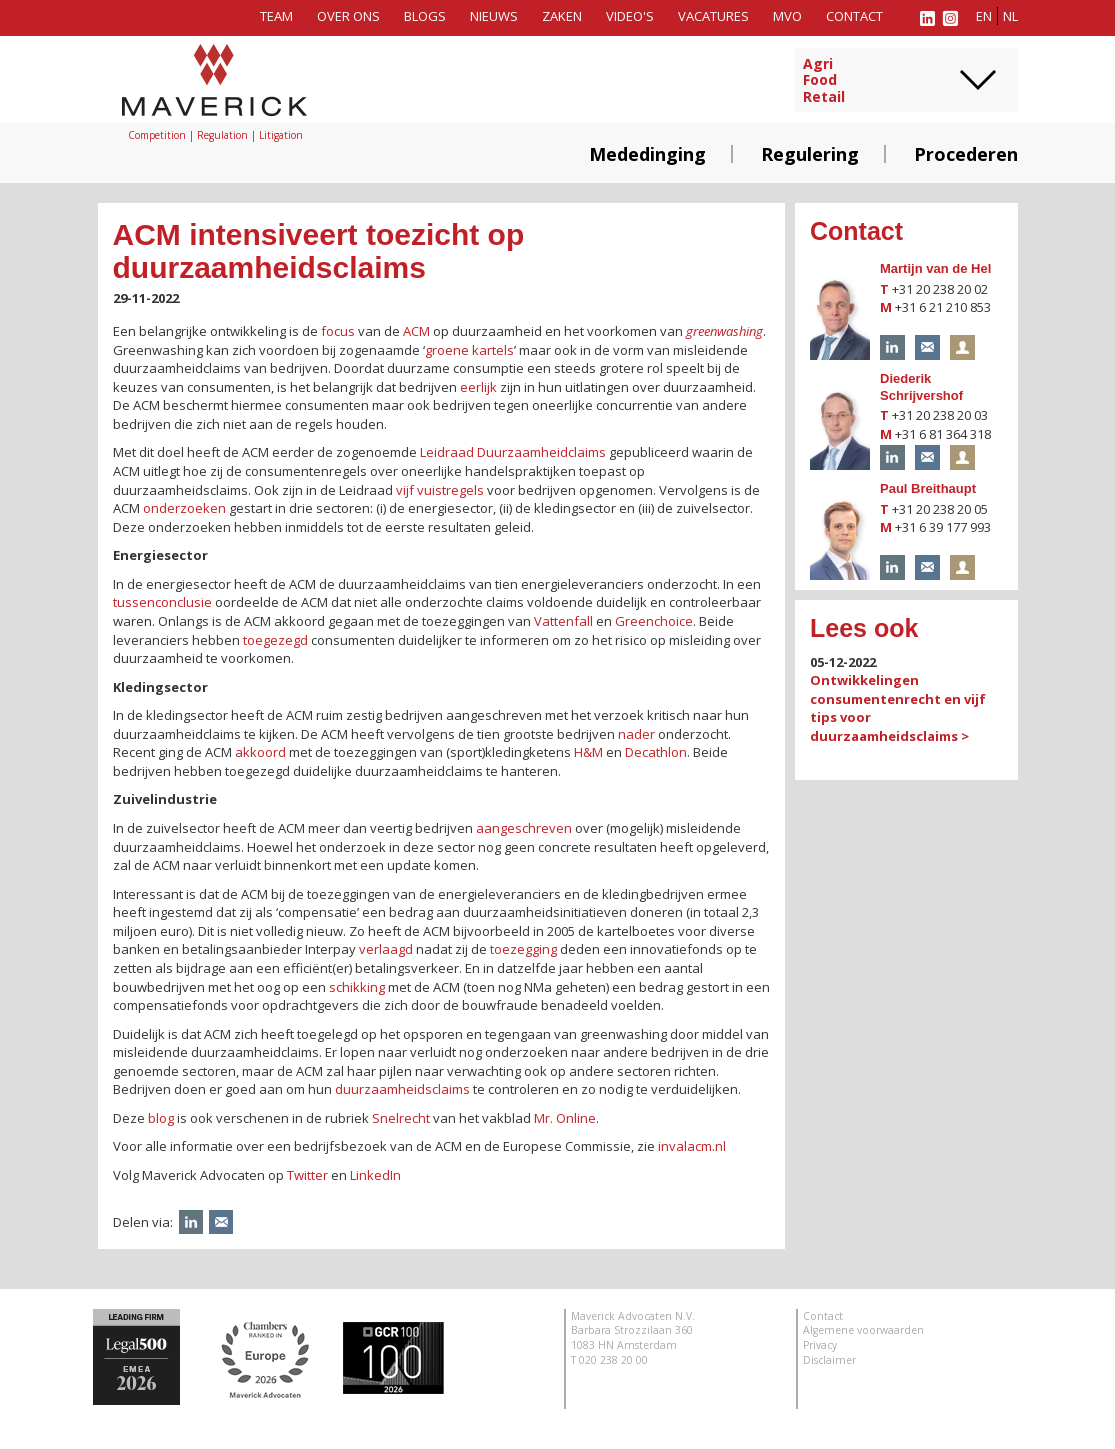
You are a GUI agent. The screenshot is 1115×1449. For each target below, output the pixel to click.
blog (161, 1118)
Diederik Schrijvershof (921, 387)
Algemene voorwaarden (863, 1330)
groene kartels (469, 350)
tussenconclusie (162, 602)
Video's (630, 16)
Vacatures (713, 16)
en (984, 16)
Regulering (810, 154)
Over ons (348, 16)
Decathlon (656, 752)
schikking (357, 987)
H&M (588, 752)
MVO (787, 16)
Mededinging (647, 154)
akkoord (260, 752)
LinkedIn (375, 1175)
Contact (854, 16)
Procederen (966, 154)
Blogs (425, 16)
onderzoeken (184, 508)
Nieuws (494, 16)
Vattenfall (563, 621)
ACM (416, 331)
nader (636, 734)
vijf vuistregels (440, 490)
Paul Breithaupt (928, 488)
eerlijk (478, 387)
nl (1010, 16)
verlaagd (386, 949)
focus (338, 331)
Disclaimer (829, 1360)
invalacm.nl (692, 1146)
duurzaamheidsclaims (402, 1089)
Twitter (307, 1175)
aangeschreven (524, 828)
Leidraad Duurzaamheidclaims (513, 452)
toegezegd (275, 640)
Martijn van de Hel (935, 268)
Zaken (562, 16)
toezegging (523, 949)
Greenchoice (654, 621)
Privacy (820, 1345)
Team (276, 16)
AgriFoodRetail (824, 81)
